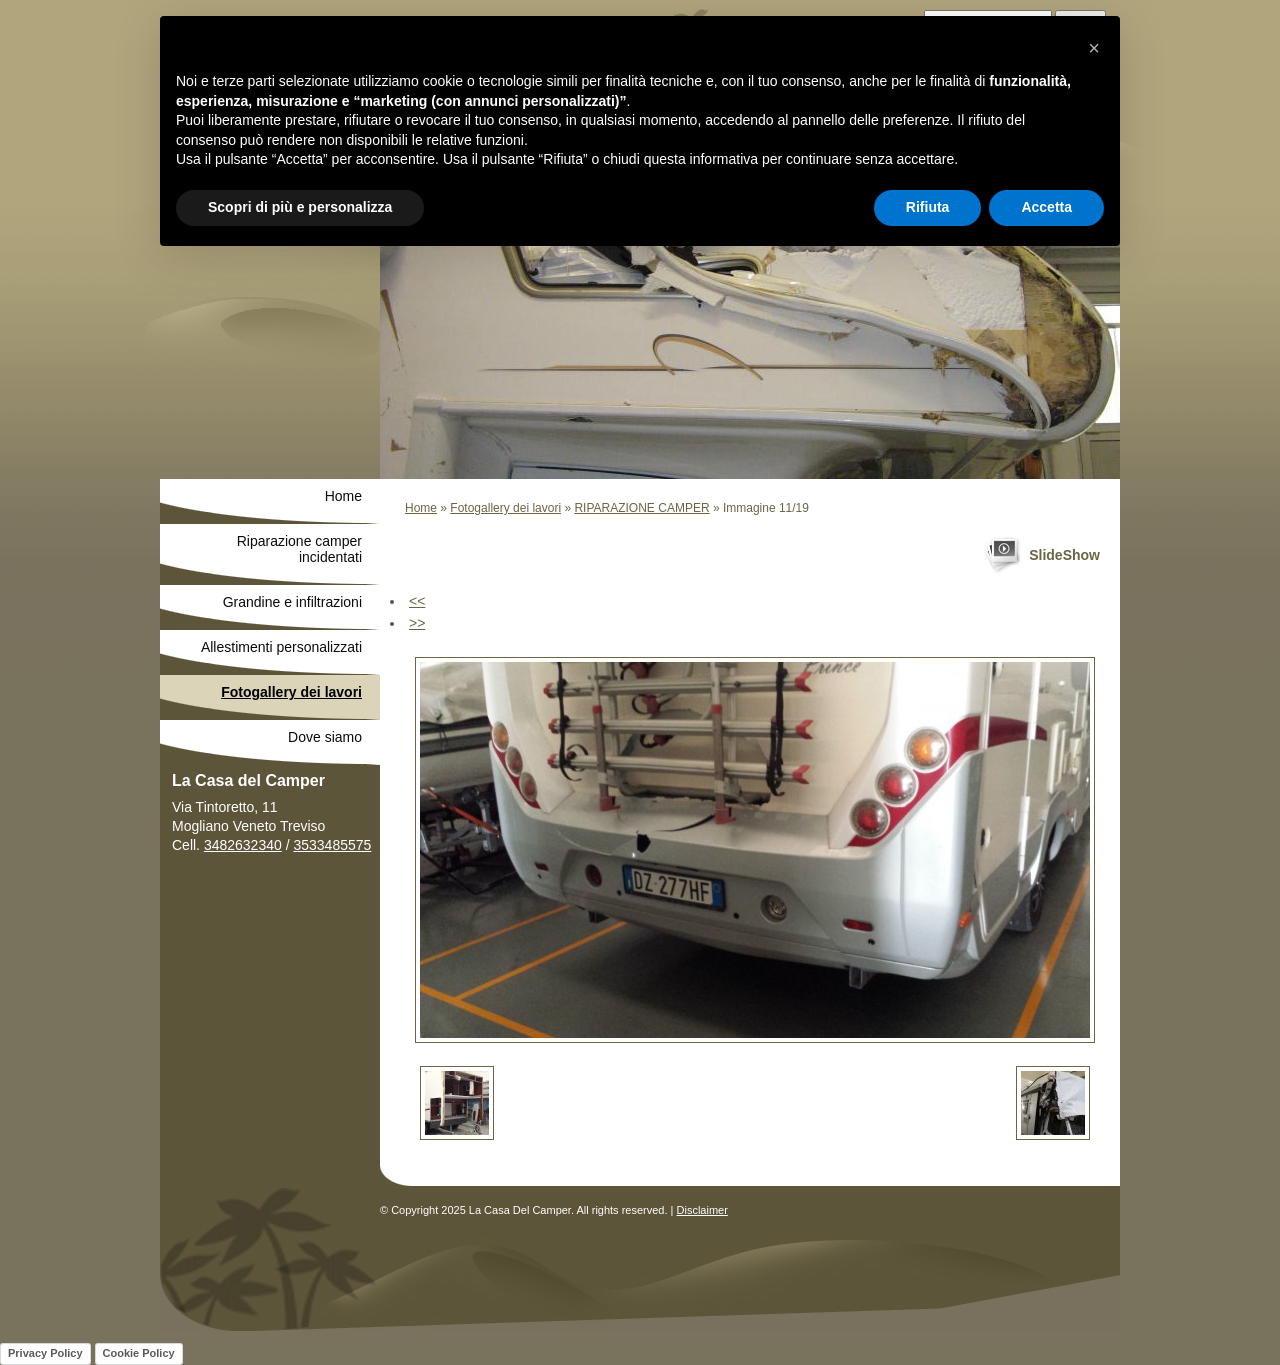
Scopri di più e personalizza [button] (300, 207)
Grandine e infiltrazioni (292, 602)
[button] (1094, 48)
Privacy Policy (45, 1353)
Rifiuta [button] (928, 207)
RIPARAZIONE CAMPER (641, 508)
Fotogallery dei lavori (505, 508)
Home (421, 508)
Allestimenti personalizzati (281, 647)
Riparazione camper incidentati (299, 549)
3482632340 (243, 845)
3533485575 (332, 845)
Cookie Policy (139, 1353)
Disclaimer (702, 1210)
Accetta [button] (1046, 207)
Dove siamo (325, 737)
